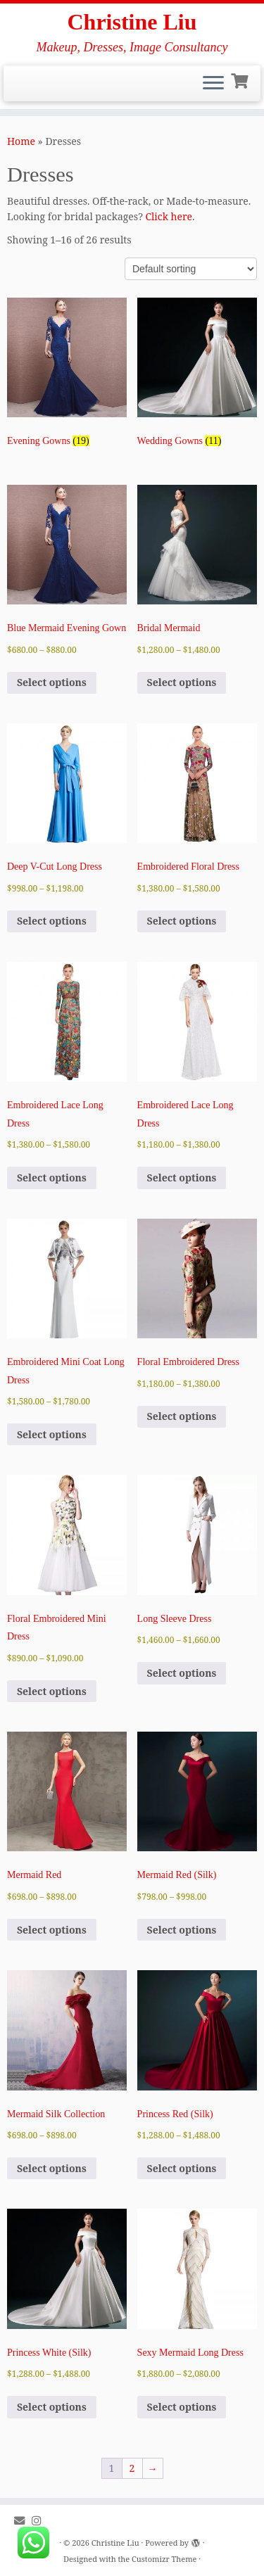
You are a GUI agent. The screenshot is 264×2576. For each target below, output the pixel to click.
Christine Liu (131, 21)
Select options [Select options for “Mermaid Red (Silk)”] (182, 1929)
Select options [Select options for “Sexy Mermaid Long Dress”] (182, 2406)
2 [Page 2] (132, 2468)
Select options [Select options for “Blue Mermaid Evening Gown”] (52, 682)
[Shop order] (191, 269)
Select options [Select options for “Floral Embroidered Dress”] (182, 1416)
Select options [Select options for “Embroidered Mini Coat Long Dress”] (52, 1434)
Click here (168, 216)
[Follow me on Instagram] (40, 2520)
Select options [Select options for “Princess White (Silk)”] (52, 2406)
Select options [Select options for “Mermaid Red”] (52, 1929)
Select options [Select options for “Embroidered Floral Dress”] (182, 920)
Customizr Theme (164, 2558)
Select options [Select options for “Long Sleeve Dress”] (182, 1673)
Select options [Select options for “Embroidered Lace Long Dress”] (52, 1177)
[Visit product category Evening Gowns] (67, 376)
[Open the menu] (213, 83)
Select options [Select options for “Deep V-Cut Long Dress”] (52, 920)
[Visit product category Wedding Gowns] (197, 376)
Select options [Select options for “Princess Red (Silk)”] (182, 2168)
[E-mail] (23, 2520)
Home (21, 141)
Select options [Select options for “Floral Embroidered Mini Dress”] (52, 1691)
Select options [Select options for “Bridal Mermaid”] (182, 682)
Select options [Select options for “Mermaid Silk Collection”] (52, 2168)
